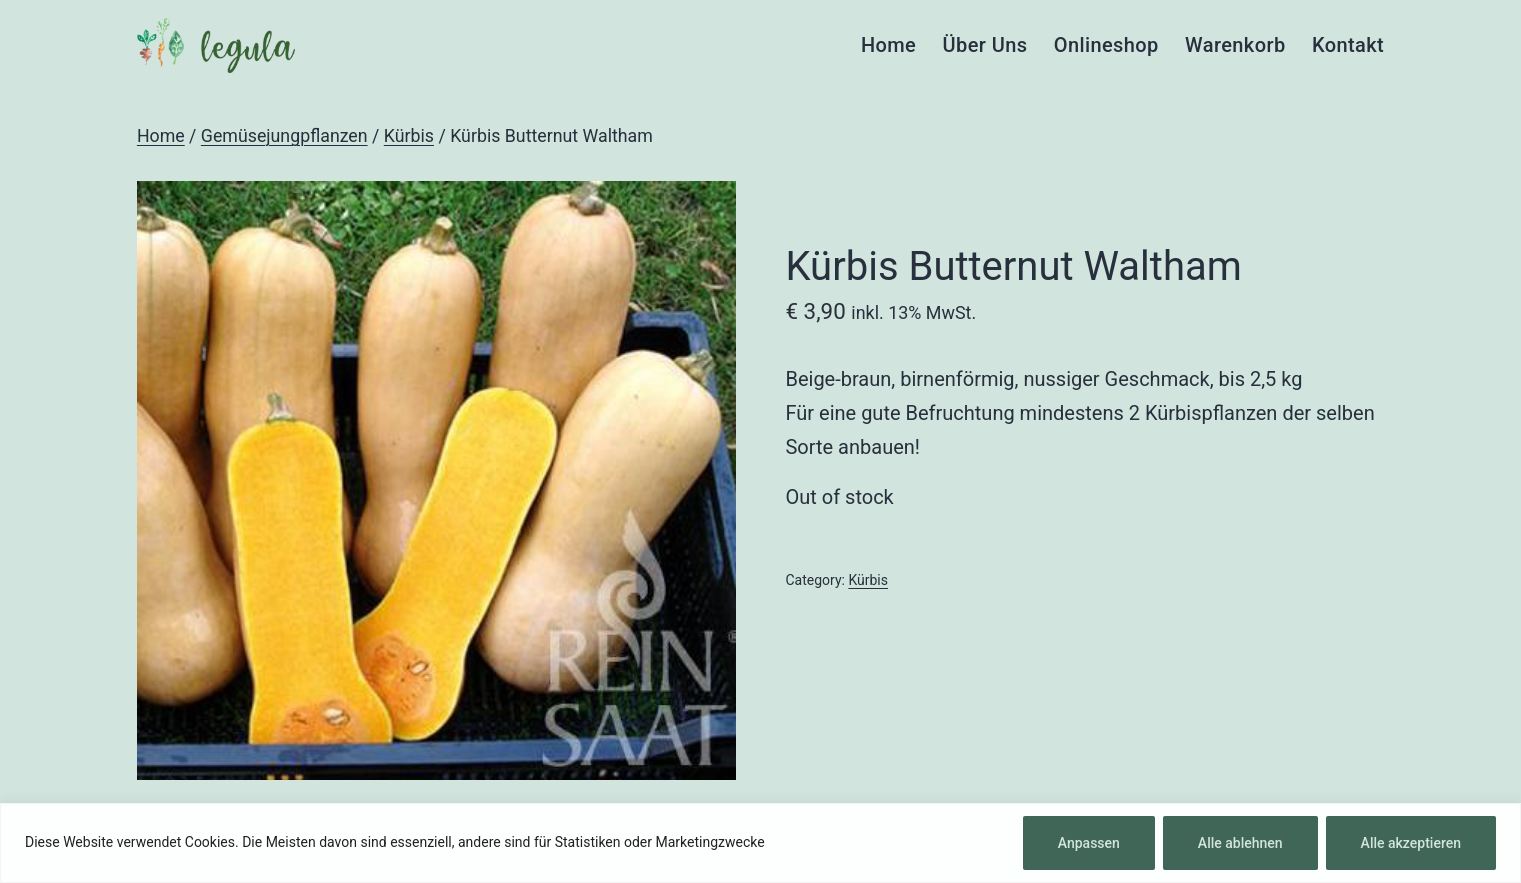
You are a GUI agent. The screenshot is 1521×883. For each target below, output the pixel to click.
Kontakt (1348, 45)
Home (888, 45)
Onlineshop (1106, 45)
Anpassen (1089, 843)
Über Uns (985, 45)
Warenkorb (1235, 45)
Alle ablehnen (1240, 843)
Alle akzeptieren (1411, 843)
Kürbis (409, 136)
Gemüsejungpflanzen (284, 136)
